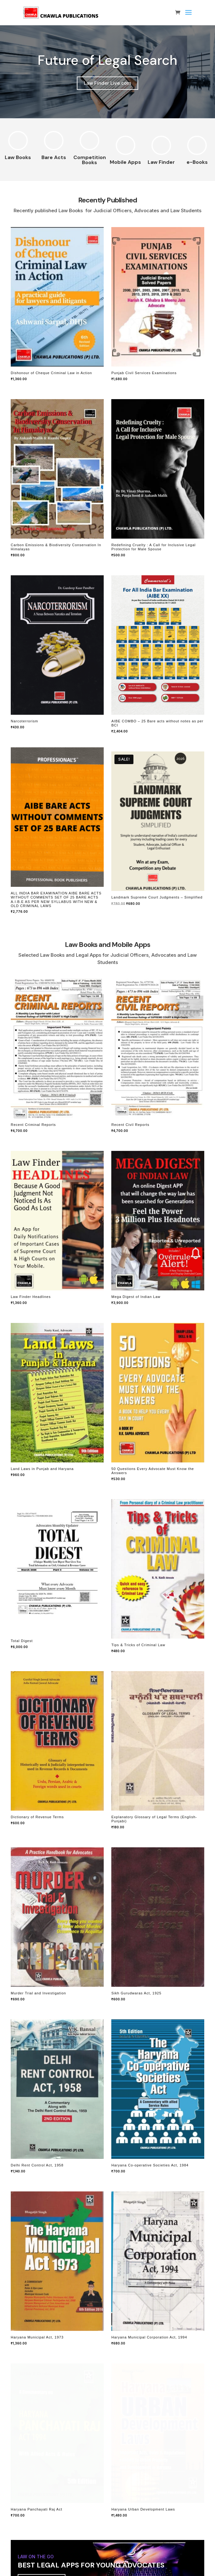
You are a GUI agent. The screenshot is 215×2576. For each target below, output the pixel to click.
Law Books (18, 157)
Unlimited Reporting (46, 2474)
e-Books (197, 162)
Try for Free (39, 2300)
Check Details (39, 2560)
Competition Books (89, 160)
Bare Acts (53, 157)
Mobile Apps (125, 162)
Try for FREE (39, 2346)
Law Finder (161, 162)
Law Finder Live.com (107, 83)
